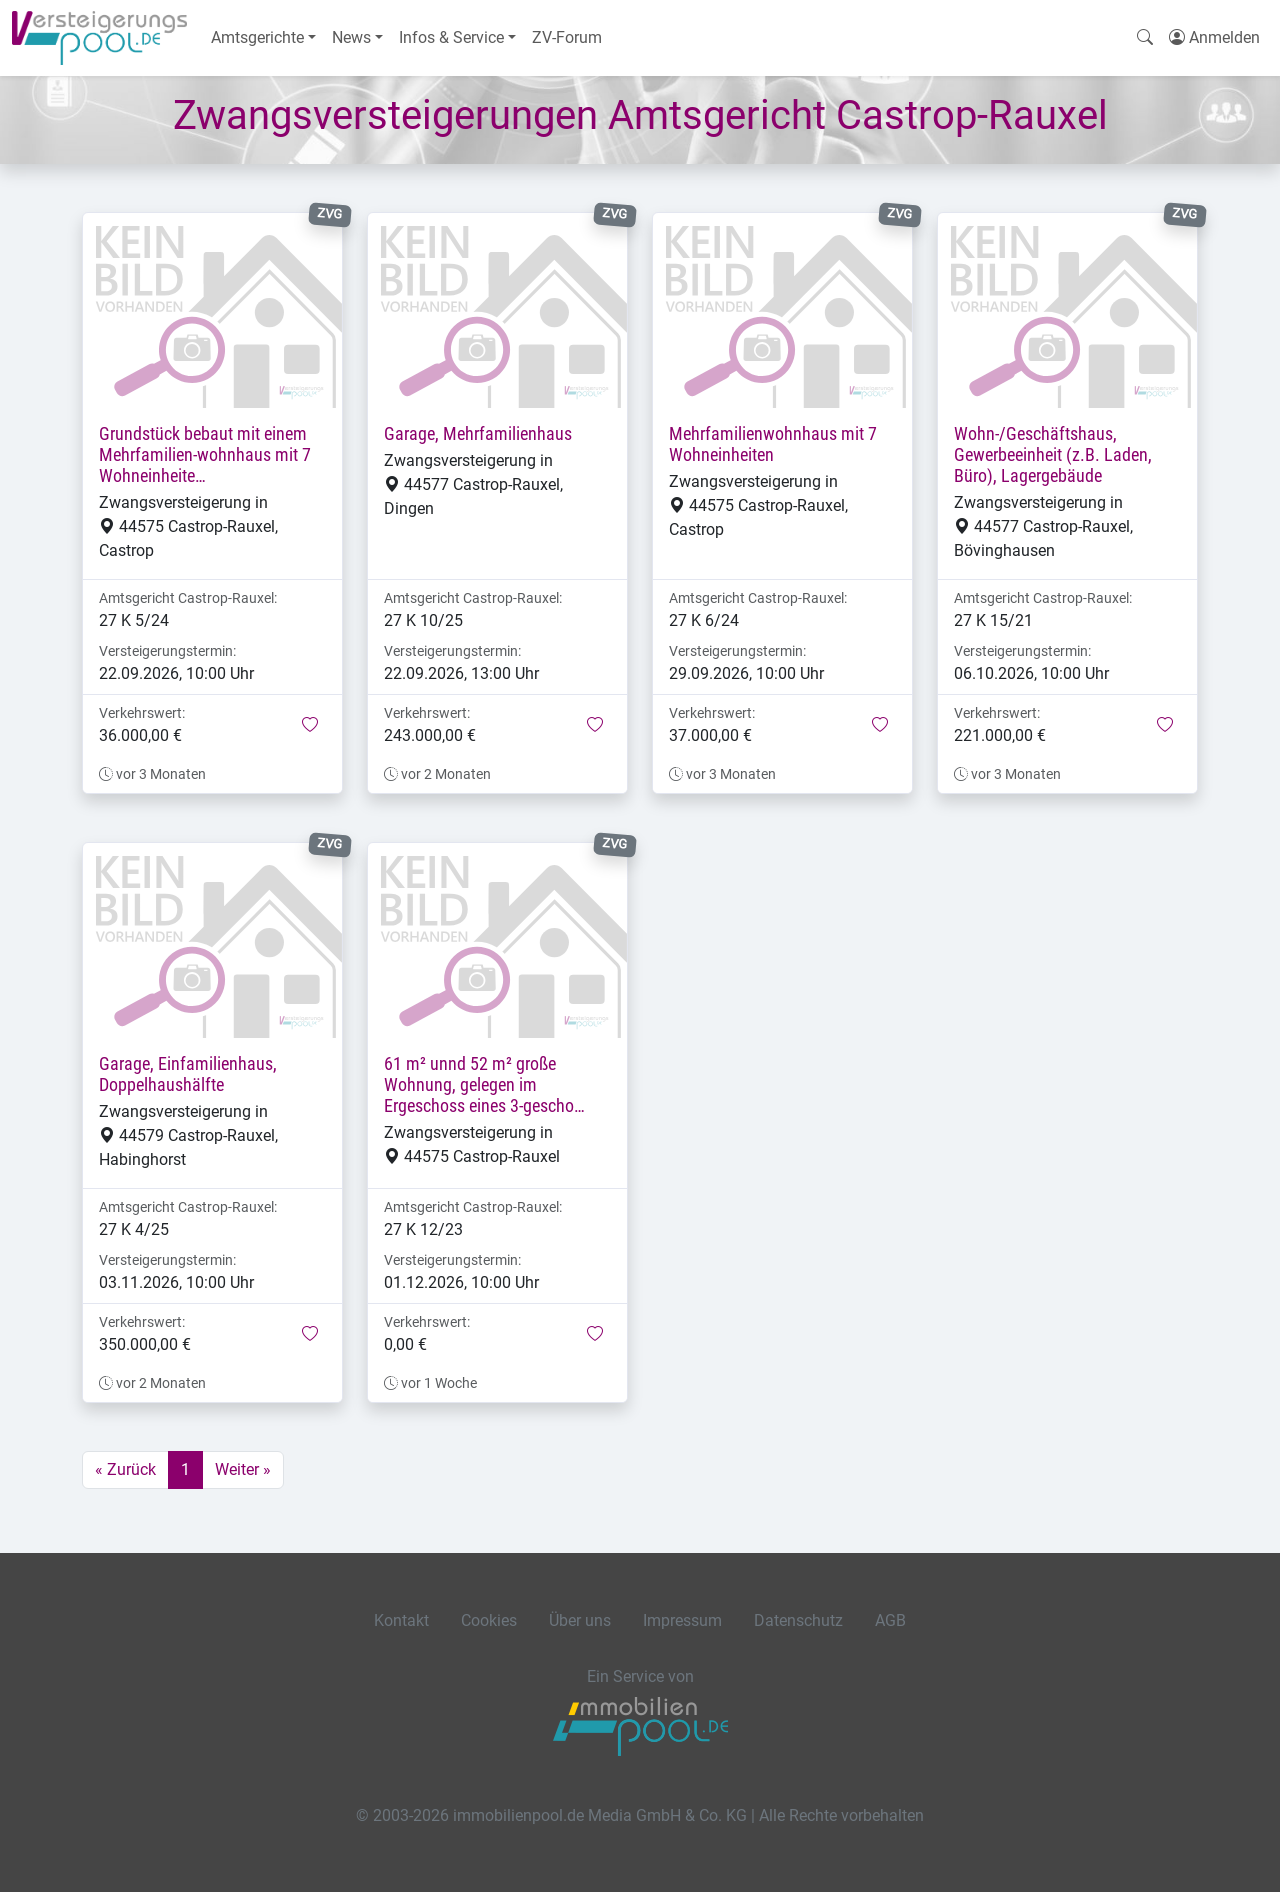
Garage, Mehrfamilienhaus (478, 434)
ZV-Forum (567, 37)
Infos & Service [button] (451, 37)
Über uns (580, 1620)
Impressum (682, 1620)
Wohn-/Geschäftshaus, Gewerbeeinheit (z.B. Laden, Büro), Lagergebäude (1053, 455)
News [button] (351, 37)
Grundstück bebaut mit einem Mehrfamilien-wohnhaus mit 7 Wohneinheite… (205, 455)
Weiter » (243, 1469)
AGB (890, 1620)
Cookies (489, 1620)
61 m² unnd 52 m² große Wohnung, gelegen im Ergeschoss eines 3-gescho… (484, 1085)
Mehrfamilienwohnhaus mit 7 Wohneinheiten (773, 444)
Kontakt (401, 1620)
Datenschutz (798, 1620)
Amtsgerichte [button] (257, 37)
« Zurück (125, 1469)
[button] (310, 726)
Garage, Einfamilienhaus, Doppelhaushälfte (188, 1074)
